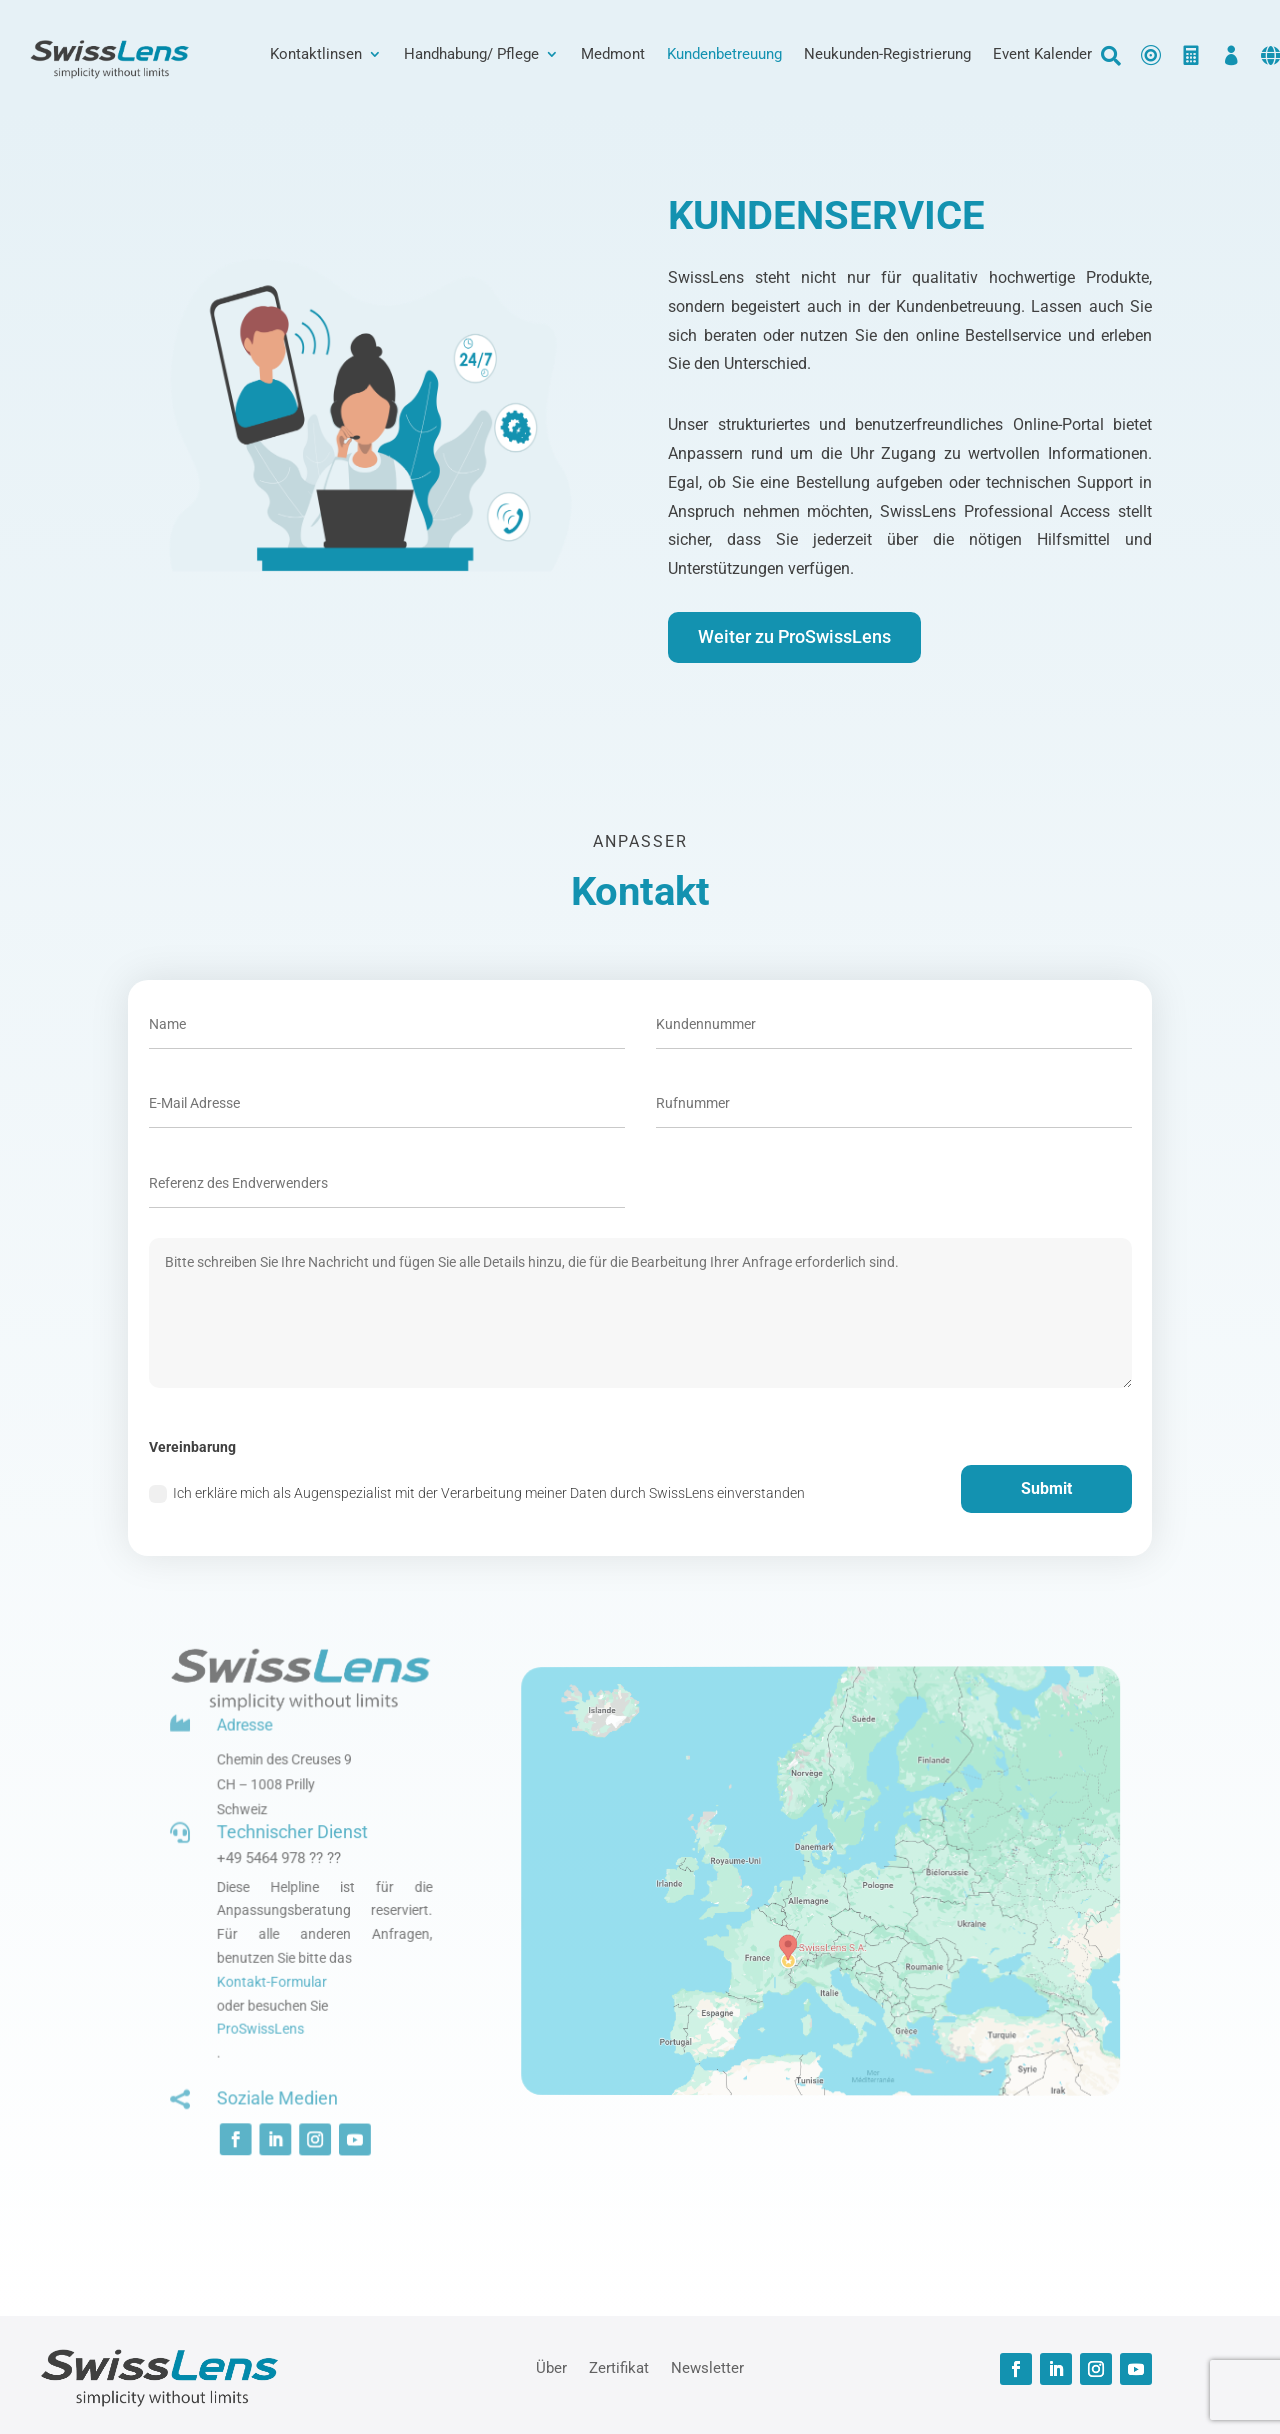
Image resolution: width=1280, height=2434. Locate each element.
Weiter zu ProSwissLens (794, 636)
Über (551, 2367)
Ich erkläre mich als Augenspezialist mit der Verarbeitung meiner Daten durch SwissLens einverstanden (477, 1494)
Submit (1046, 1488)
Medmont (613, 55)
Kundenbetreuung (724, 55)
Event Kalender (1042, 55)
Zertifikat (619, 2367)
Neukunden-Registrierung (887, 55)
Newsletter (707, 2367)
